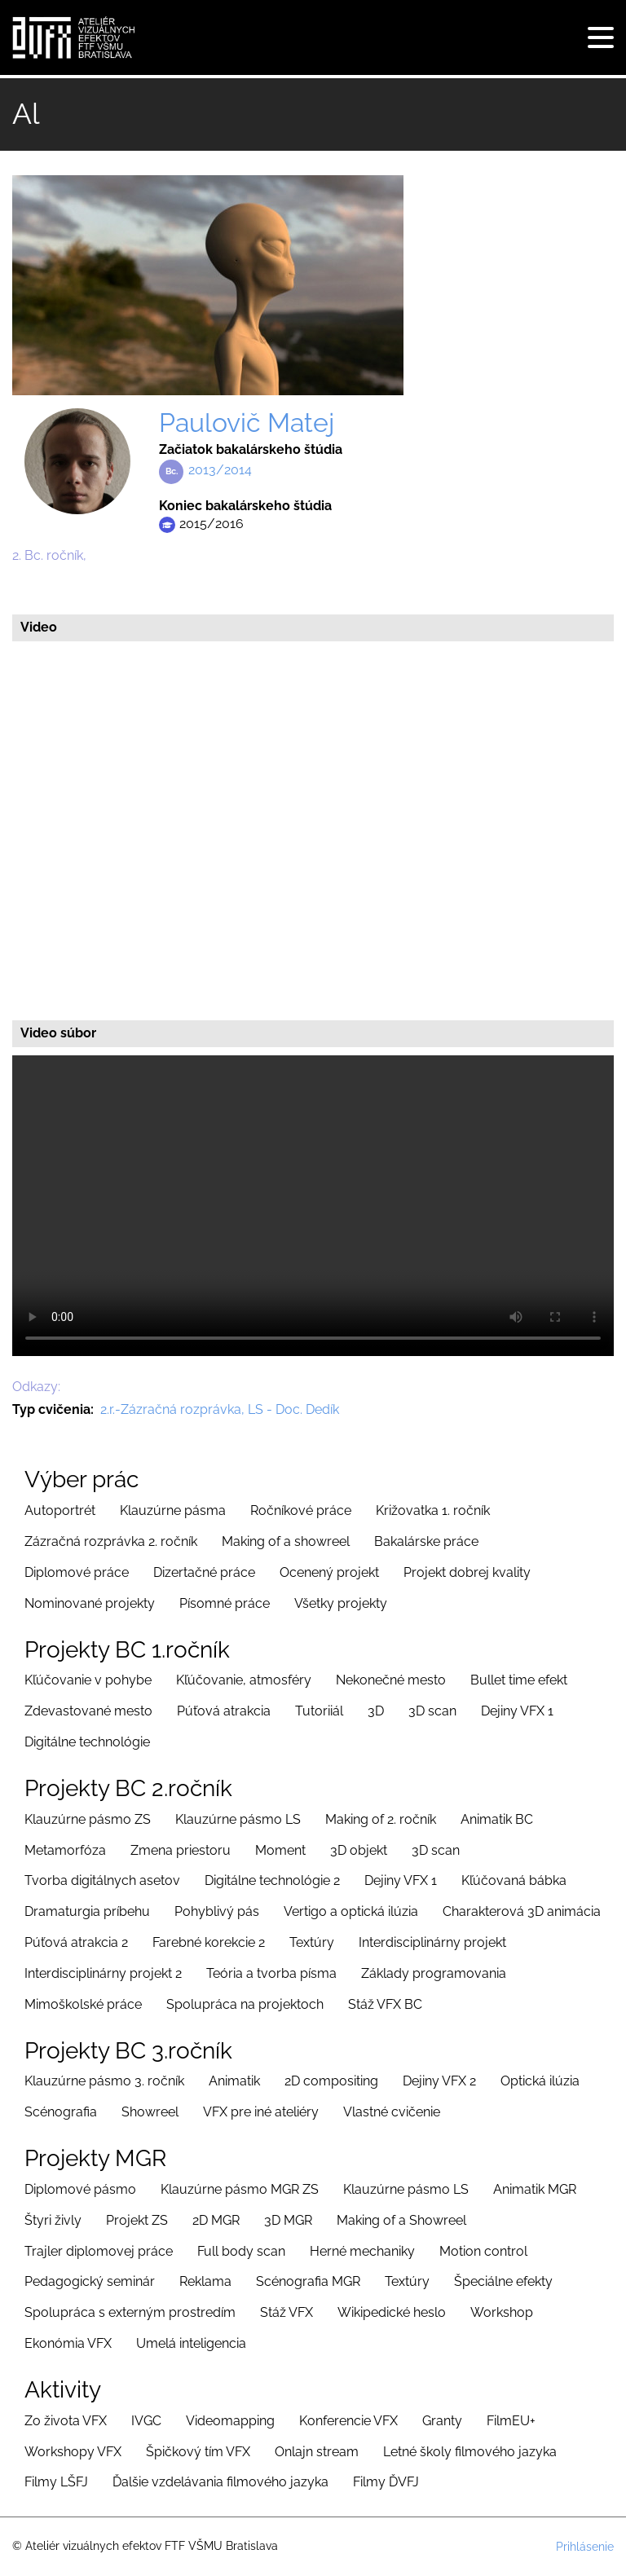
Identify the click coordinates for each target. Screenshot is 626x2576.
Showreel (150, 2112)
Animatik (234, 2081)
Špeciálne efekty (503, 2281)
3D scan (432, 1711)
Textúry (311, 1942)
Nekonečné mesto (391, 1680)
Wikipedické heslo (391, 2312)
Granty (442, 2420)
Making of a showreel (286, 1541)
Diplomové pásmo (80, 2189)
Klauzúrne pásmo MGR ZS (240, 2189)
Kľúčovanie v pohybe (88, 1680)
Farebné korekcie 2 (208, 1942)
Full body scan (241, 2251)
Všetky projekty (340, 1603)
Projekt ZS (137, 2220)
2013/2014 (220, 470)
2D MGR (216, 2220)
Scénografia (60, 2112)
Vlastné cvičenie (391, 2112)
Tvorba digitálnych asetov (102, 1880)
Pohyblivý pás (216, 1911)
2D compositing (331, 2081)
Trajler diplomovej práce (98, 2251)
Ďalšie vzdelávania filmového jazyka (220, 2482)
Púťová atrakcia (224, 1711)
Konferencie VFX (348, 2420)
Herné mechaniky (362, 2251)
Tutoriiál (319, 1711)
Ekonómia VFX (68, 2343)
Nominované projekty (89, 1603)
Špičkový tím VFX (198, 2451)
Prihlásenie (585, 2546)
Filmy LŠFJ (56, 2482)
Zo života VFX (65, 2420)
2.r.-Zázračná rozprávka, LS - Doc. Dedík (219, 1409)
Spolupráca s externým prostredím (130, 2312)
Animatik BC (497, 1819)
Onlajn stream (317, 2451)
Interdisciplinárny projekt (432, 1942)
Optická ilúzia (540, 2081)
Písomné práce (224, 1603)
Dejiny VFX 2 (439, 2081)
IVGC (146, 2420)
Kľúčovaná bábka (513, 1880)
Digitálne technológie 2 (272, 1880)
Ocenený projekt (329, 1572)
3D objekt (358, 1850)
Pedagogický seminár (89, 2281)
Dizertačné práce (204, 1572)
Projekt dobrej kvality (467, 1572)
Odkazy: (36, 1386)
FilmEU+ (511, 2420)
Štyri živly (53, 2220)
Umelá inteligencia (191, 2343)
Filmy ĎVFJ (386, 2482)
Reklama (205, 2281)
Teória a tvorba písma (271, 1973)
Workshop (501, 2312)
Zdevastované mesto (88, 1711)
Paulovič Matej (246, 422)
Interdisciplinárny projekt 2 (103, 1973)
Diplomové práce (76, 1572)
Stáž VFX (286, 2312)
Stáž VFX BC (385, 2004)
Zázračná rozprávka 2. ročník (110, 1541)
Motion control (483, 2251)
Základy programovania (433, 1973)
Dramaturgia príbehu (87, 1911)
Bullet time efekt (518, 1680)
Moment (280, 1850)
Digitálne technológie (87, 1742)
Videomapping (230, 2420)
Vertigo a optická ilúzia (351, 1911)
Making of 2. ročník (380, 1819)
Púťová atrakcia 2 (76, 1942)
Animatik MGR (534, 2189)
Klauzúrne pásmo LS (238, 1819)
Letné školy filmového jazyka (470, 2451)
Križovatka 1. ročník (433, 1510)
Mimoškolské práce (83, 2004)
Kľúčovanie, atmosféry (243, 1680)
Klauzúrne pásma (173, 1510)
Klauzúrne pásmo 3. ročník (104, 2081)
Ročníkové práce (300, 1510)
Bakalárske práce (426, 1541)
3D (376, 1711)
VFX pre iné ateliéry (261, 2112)
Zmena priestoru (180, 1850)
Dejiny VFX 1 (517, 1711)
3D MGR (288, 2220)
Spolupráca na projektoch (245, 2004)
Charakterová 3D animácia (522, 1911)
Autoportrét (59, 1510)
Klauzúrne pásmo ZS (87, 1819)
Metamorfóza (65, 1850)
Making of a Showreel (401, 2220)
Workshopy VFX (72, 2451)
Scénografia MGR (308, 2281)
